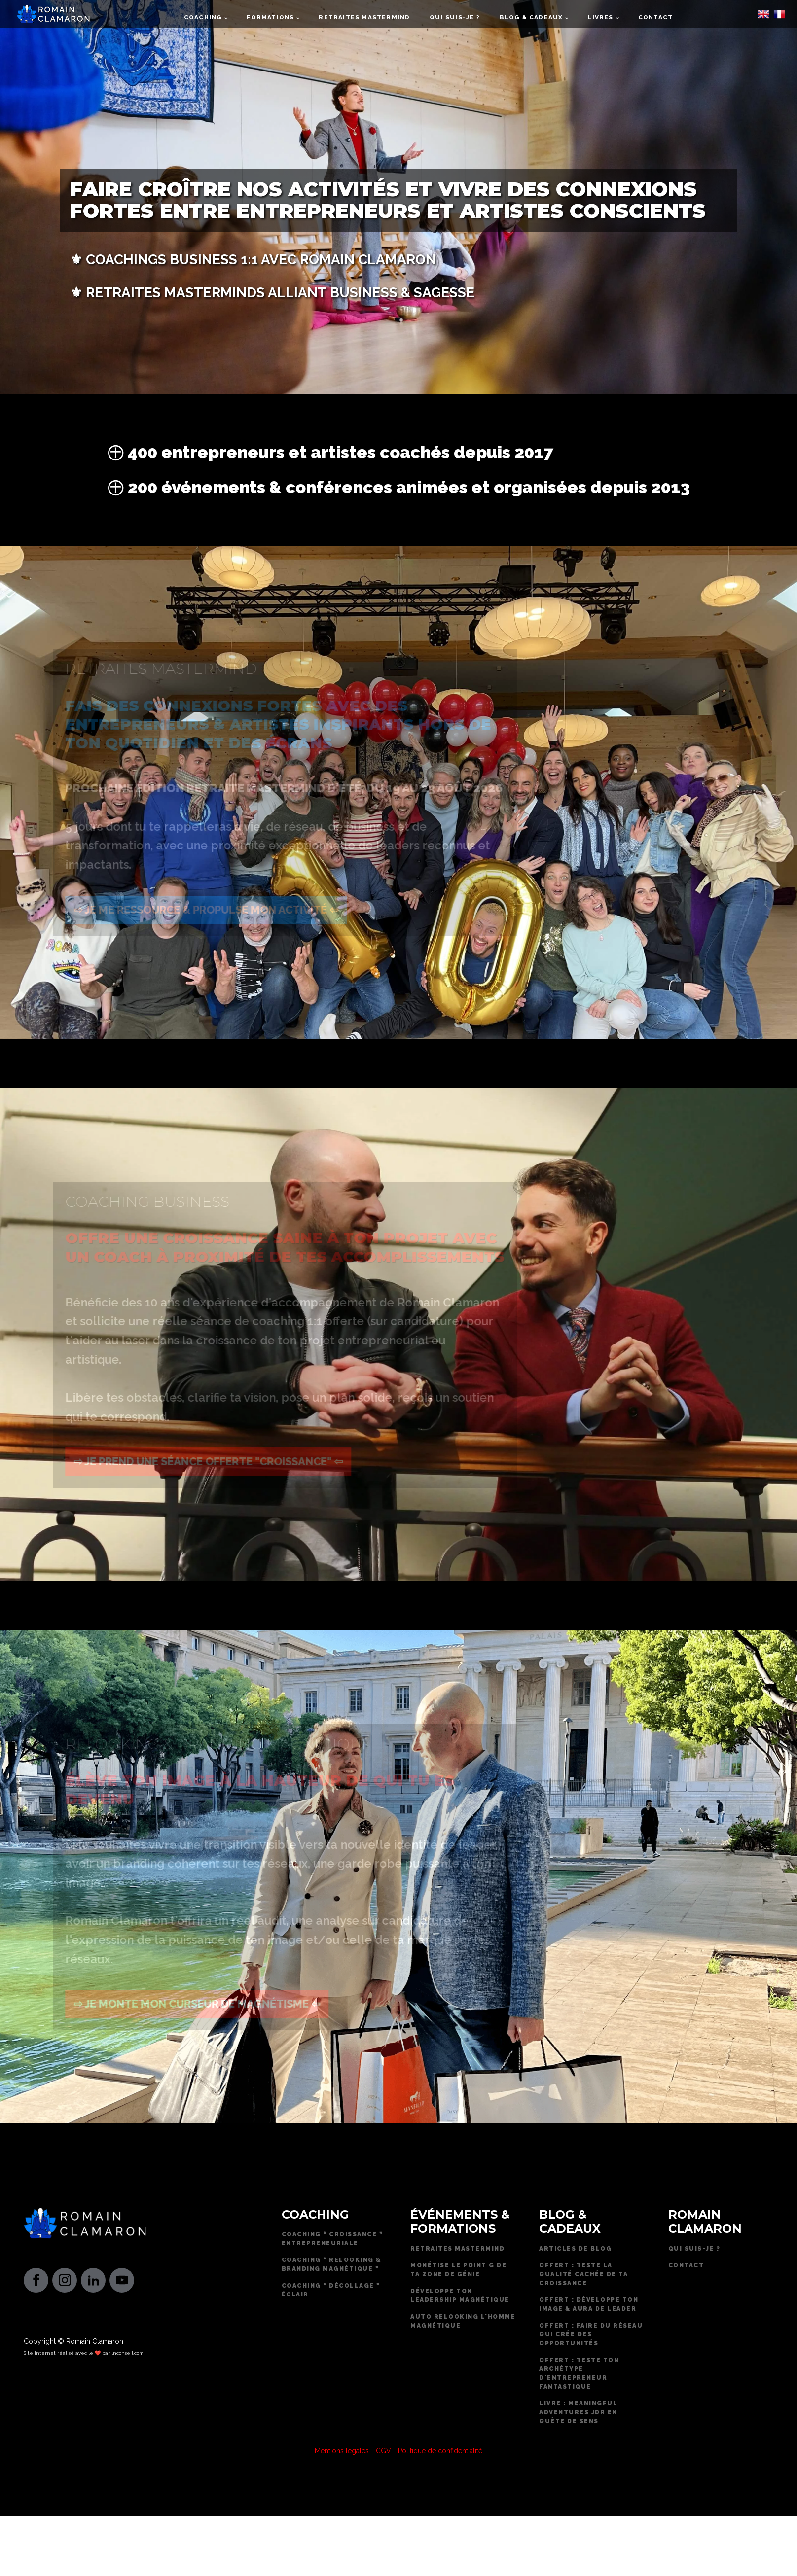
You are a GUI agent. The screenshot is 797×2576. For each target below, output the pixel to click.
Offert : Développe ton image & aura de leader (588, 2304)
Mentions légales (342, 2451)
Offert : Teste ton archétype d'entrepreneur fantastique (579, 2373)
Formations (270, 17)
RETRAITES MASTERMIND (457, 2248)
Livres (601, 17)
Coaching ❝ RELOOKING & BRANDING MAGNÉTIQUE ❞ (331, 2264)
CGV (383, 2451)
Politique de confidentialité (440, 2451)
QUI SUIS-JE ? (694, 2248)
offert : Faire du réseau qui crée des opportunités (591, 2334)
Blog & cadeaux (531, 17)
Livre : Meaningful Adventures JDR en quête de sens (578, 2412)
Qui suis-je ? (454, 17)
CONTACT (686, 2265)
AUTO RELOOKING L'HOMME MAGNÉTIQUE (462, 2321)
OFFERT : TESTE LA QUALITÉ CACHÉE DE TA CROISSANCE (583, 2274)
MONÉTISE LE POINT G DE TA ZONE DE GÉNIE (458, 2270)
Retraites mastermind (364, 17)
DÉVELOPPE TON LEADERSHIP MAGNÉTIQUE (459, 2295)
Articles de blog (575, 2248)
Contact (655, 17)
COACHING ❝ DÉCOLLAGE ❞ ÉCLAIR (331, 2290)
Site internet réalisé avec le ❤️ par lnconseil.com (84, 2353)
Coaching (203, 17)
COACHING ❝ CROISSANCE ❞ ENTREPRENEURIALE (332, 2239)
